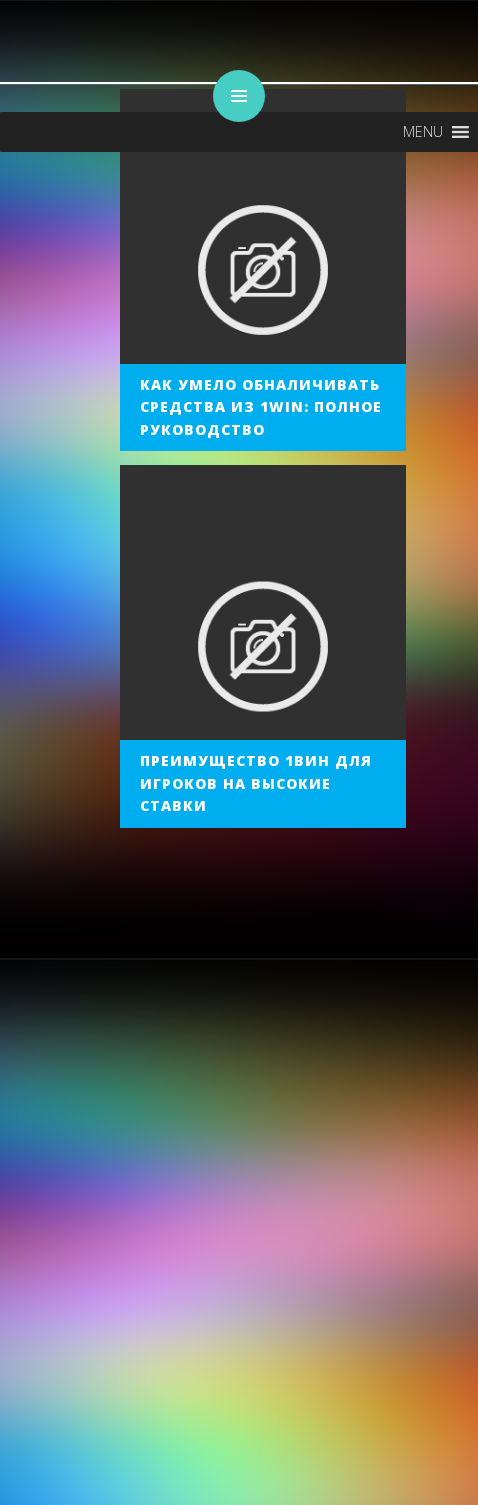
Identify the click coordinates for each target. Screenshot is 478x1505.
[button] (423, 132)
